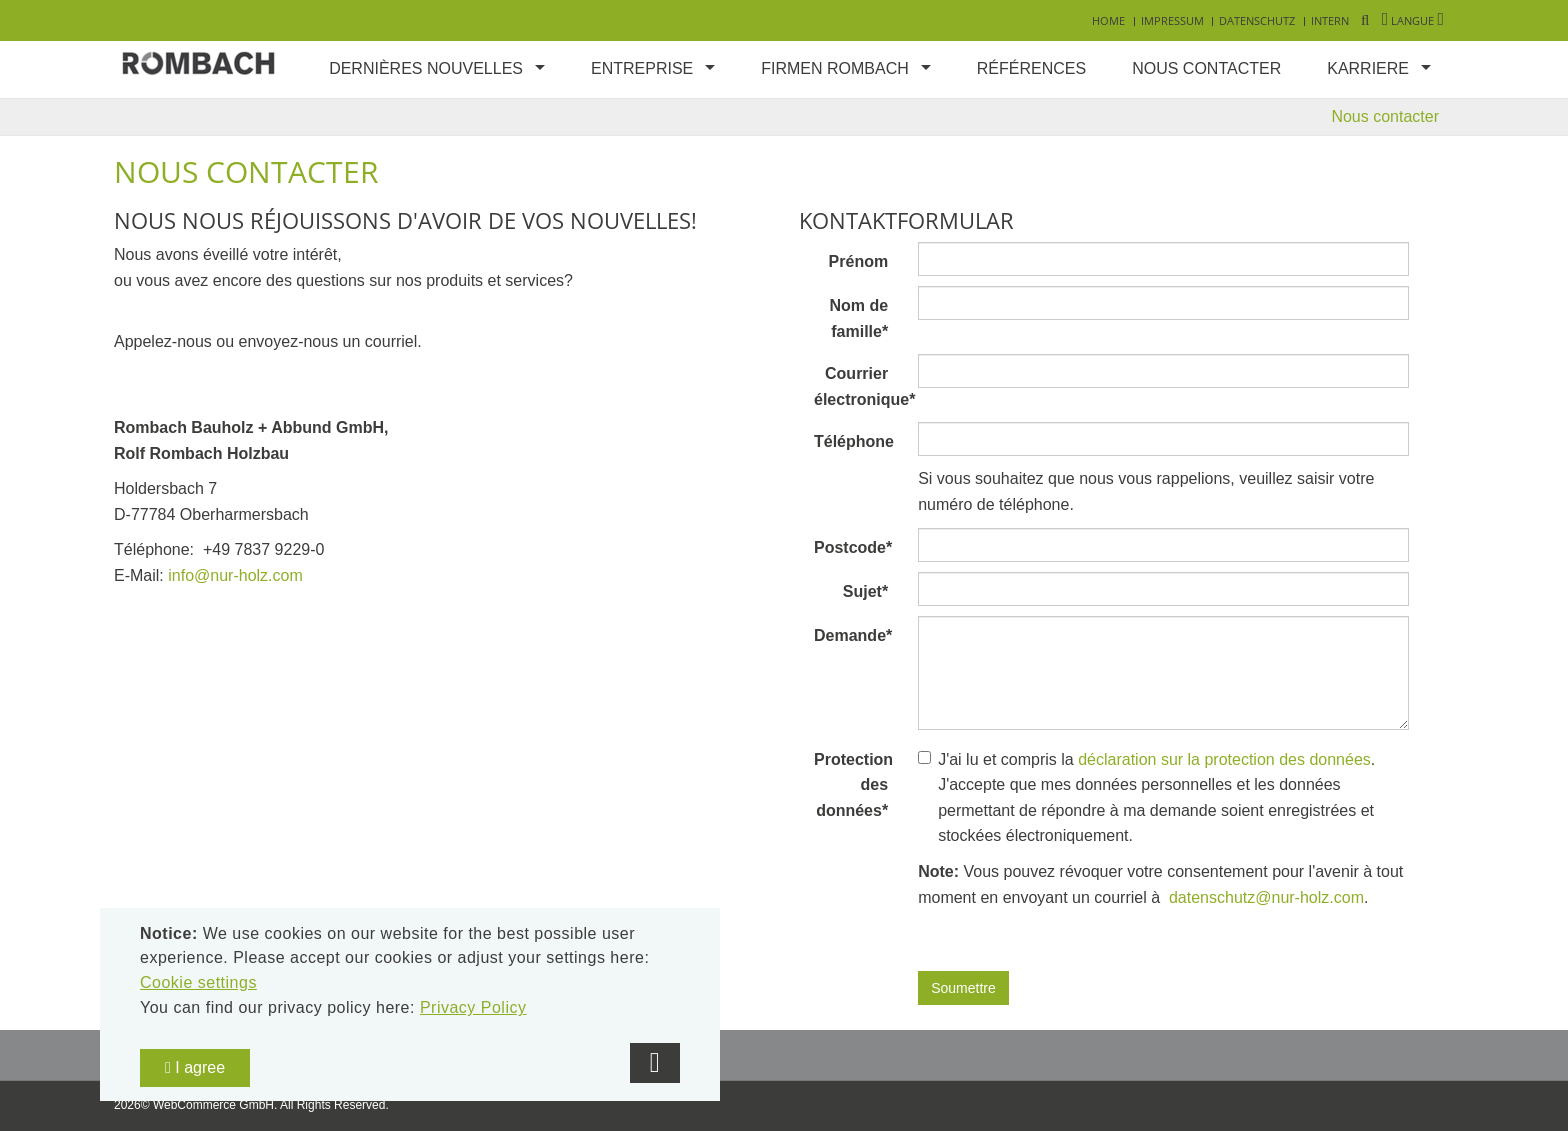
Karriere (1368, 68)
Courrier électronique (858, 386)
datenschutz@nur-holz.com (1264, 897)
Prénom (859, 261)
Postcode (853, 547)
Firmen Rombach (835, 68)
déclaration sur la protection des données (1224, 759)
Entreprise (642, 68)
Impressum (1172, 20)
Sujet (865, 591)
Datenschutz (1257, 20)
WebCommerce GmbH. (215, 1105)
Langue (1413, 20)
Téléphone (854, 441)
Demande (853, 635)
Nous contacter (1206, 68)
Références (1031, 68)
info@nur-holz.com (235, 575)
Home (1108, 20)
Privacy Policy (473, 1007)
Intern (1330, 20)
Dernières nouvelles (426, 68)
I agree (195, 1067)
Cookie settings (198, 982)
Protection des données (853, 785)
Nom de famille (858, 318)
